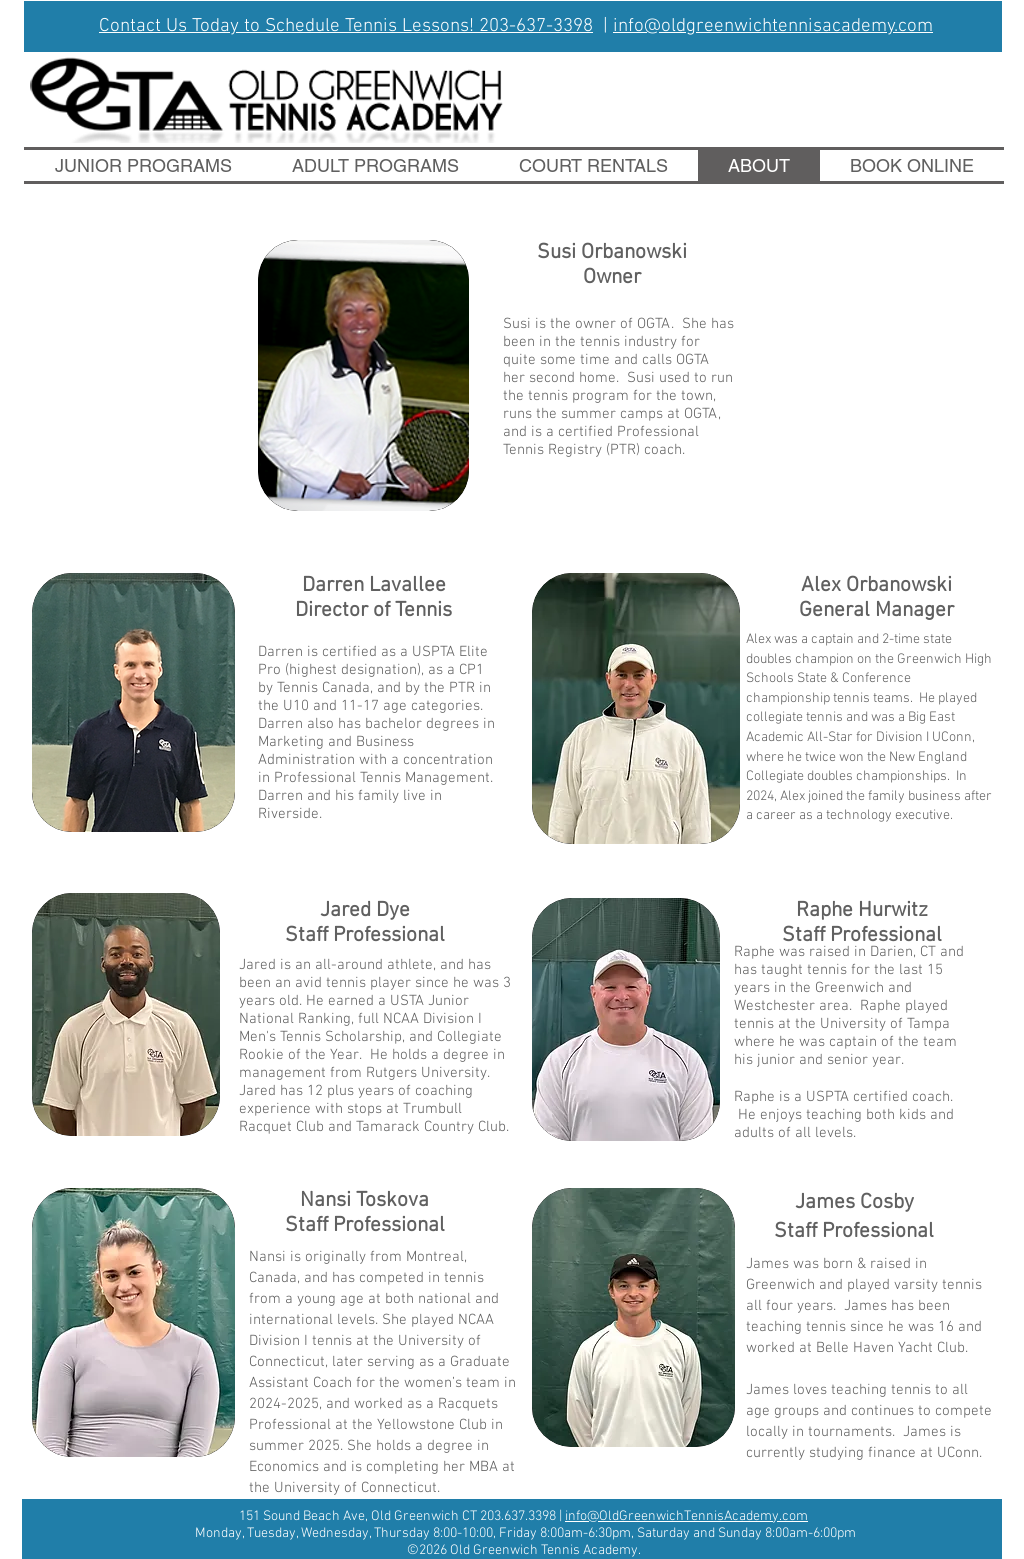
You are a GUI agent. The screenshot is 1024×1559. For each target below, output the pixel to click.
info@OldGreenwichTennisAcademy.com (686, 1516)
